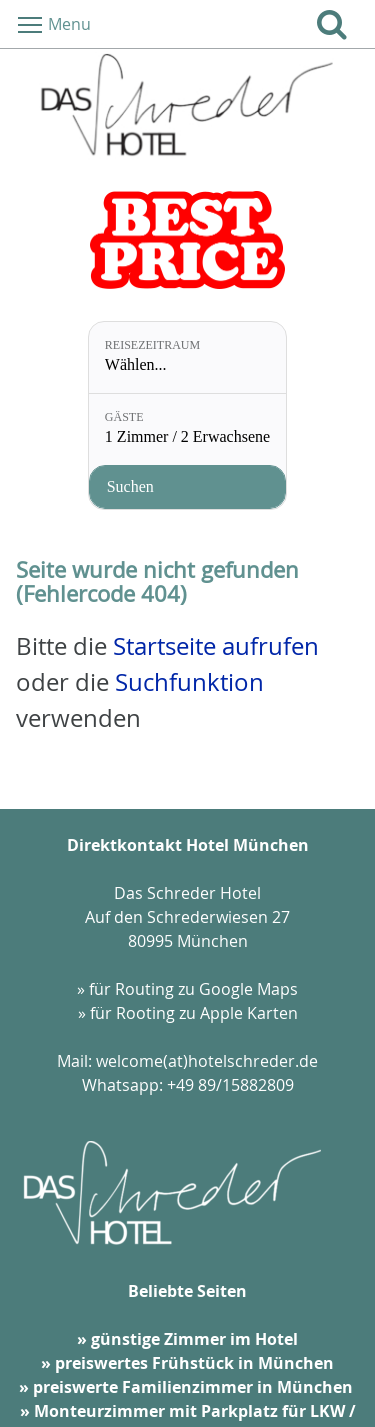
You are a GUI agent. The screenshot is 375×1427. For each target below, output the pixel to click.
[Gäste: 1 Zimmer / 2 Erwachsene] (187, 429)
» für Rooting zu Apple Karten (188, 1013)
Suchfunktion (189, 682)
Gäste (124, 417)
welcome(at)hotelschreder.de (207, 1061)
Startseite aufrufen (216, 646)
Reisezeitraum (152, 345)
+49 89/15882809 (230, 1085)
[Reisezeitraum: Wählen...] (187, 357)
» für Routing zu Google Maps (187, 989)
